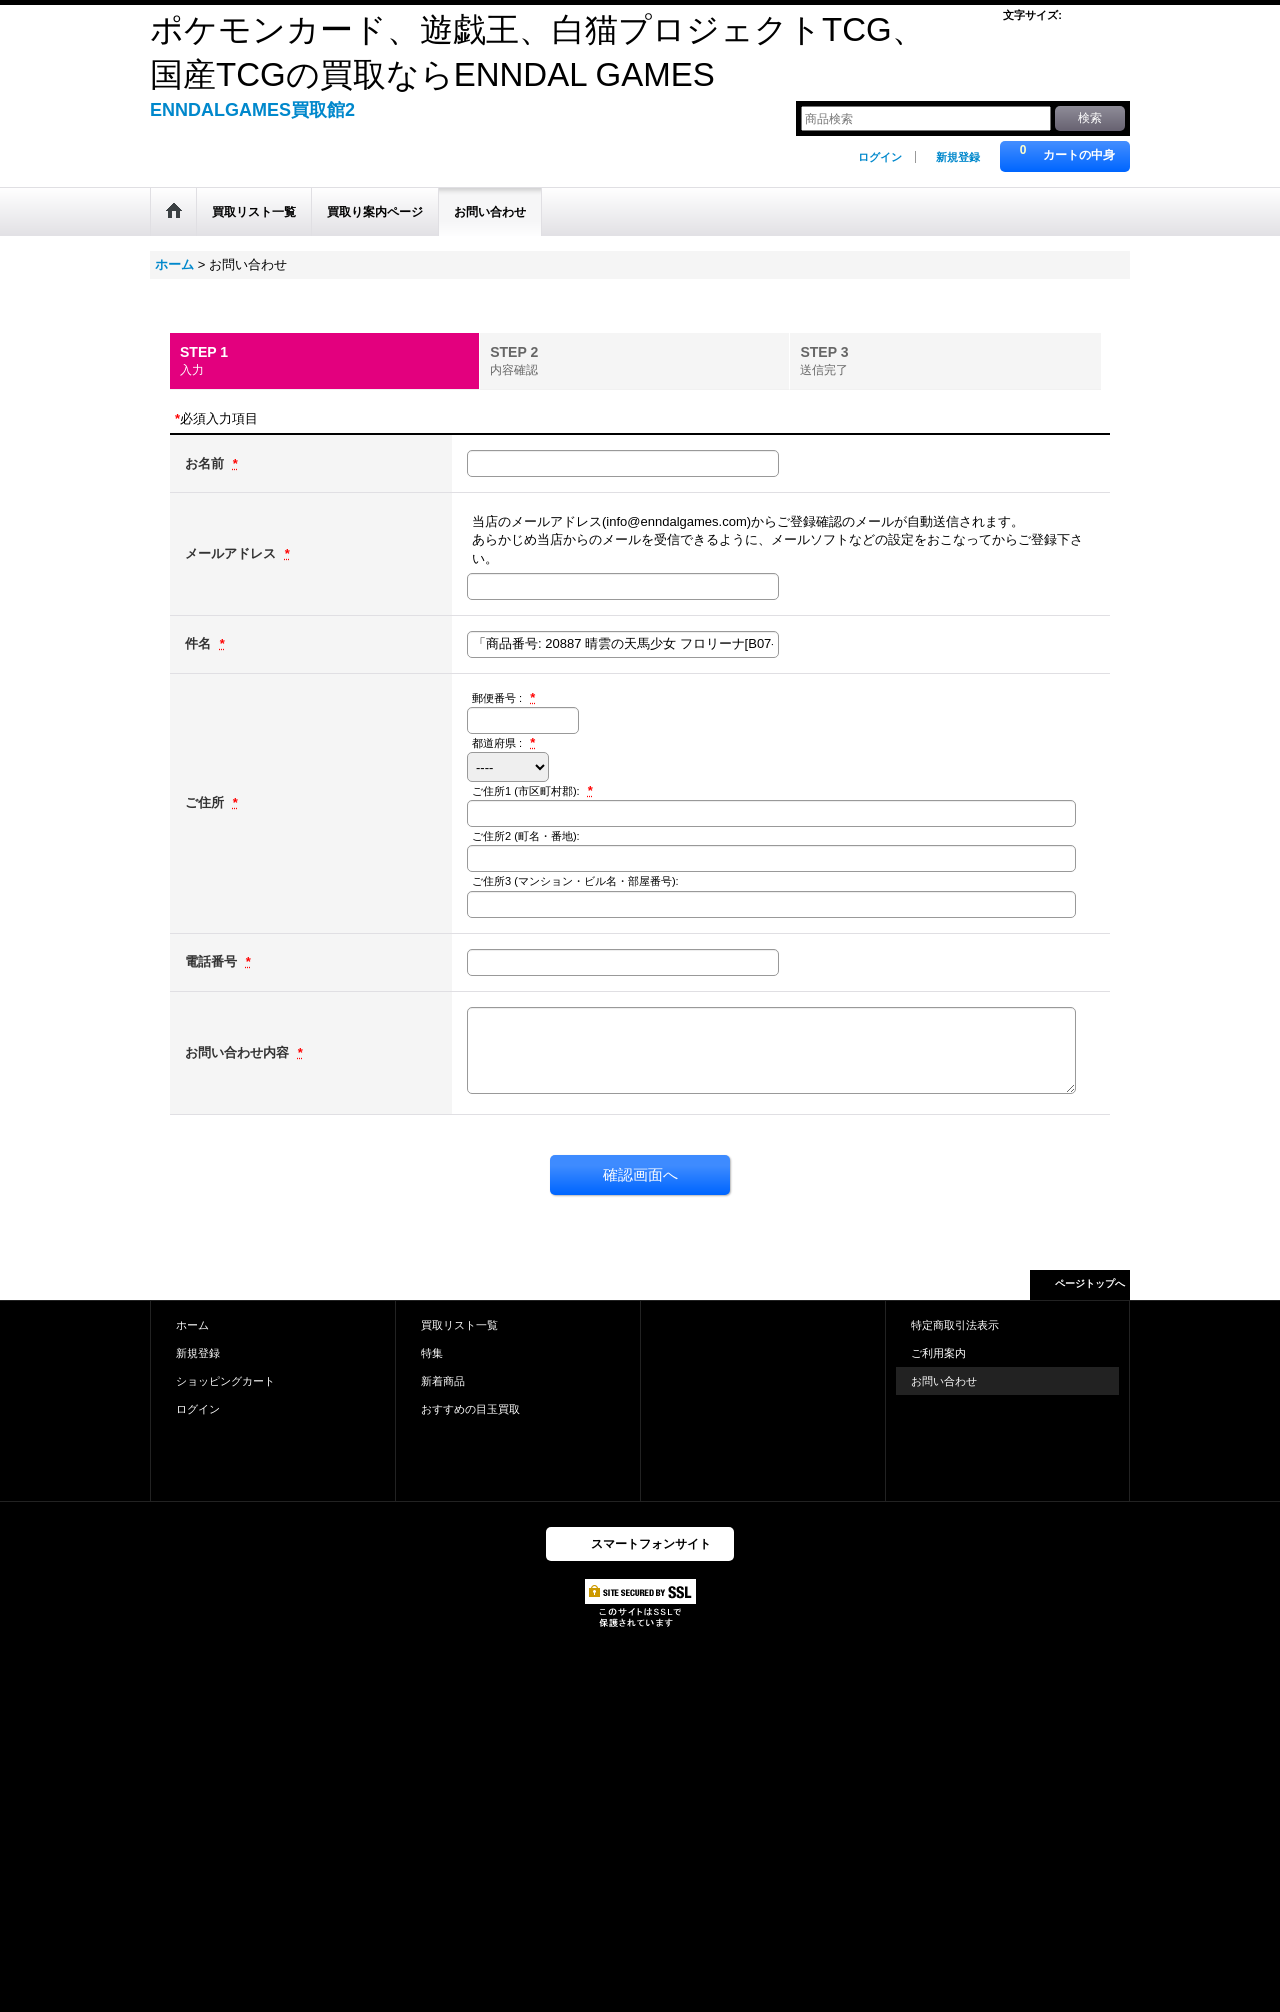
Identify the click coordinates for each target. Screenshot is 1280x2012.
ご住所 (206, 802)
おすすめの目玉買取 (470, 1409)
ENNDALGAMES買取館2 (252, 110)
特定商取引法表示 (955, 1325)
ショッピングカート (225, 1381)
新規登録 (958, 157)
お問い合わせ (944, 1381)
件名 (200, 643)
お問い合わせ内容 (239, 1052)
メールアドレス (232, 553)
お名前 (206, 463)
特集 (432, 1353)
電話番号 (213, 961)
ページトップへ (1090, 1283)
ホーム (192, 1325)
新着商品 (443, 1381)
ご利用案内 (938, 1353)
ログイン (880, 157)
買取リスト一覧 (459, 1325)
